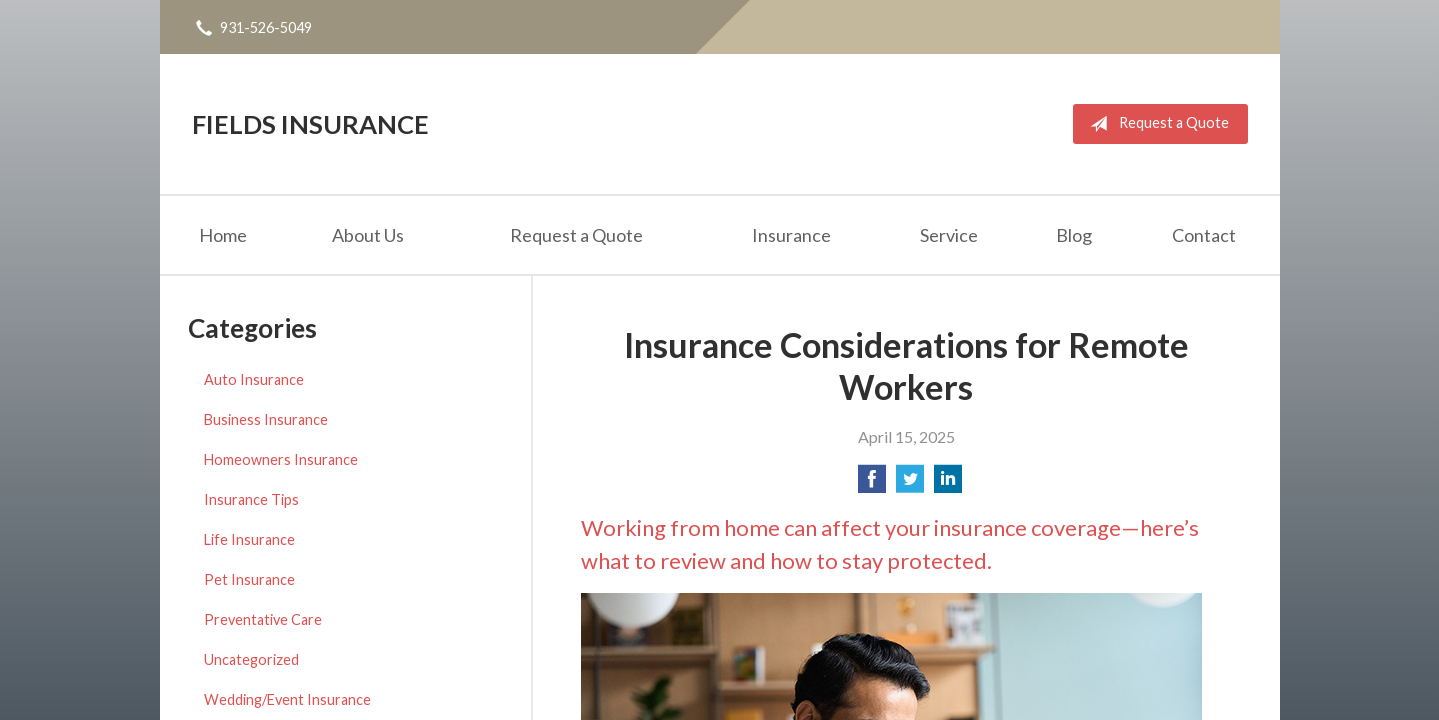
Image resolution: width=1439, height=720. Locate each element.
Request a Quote (1155, 124)
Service (949, 235)
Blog (1074, 235)
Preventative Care (263, 619)
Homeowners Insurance (281, 459)
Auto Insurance (254, 379)
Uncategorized (251, 659)
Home (223, 235)
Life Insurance (249, 539)
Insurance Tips (251, 499)
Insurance (791, 235)
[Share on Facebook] (872, 484)
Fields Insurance (310, 124)
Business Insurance (266, 419)
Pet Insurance (249, 579)
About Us (368, 235)
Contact (1204, 235)
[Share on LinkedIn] (948, 484)
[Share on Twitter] (910, 484)
